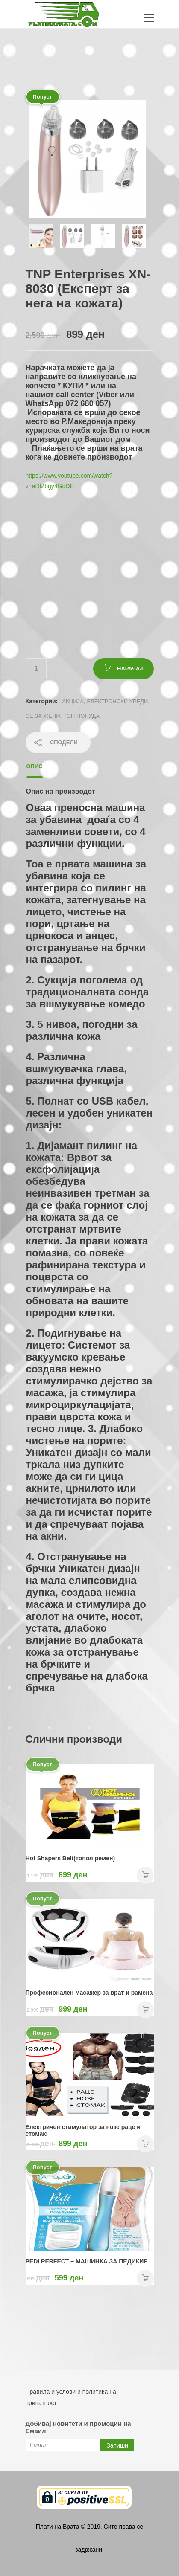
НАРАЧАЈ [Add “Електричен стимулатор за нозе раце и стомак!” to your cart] (145, 2143)
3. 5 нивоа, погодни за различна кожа (82, 1030)
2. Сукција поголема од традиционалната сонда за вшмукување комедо (87, 992)
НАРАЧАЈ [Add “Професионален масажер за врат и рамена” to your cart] (145, 2009)
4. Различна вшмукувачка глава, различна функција (76, 1068)
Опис (34, 766)
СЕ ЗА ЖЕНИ (43, 716)
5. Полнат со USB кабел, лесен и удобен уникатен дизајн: (89, 1113)
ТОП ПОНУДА (82, 716)
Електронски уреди (117, 701)
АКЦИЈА (72, 701)
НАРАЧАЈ (130, 668)
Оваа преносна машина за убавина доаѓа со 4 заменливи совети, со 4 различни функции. (86, 825)
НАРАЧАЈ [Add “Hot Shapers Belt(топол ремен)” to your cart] (145, 1875)
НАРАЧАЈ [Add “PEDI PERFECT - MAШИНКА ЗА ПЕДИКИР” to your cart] (145, 2278)
